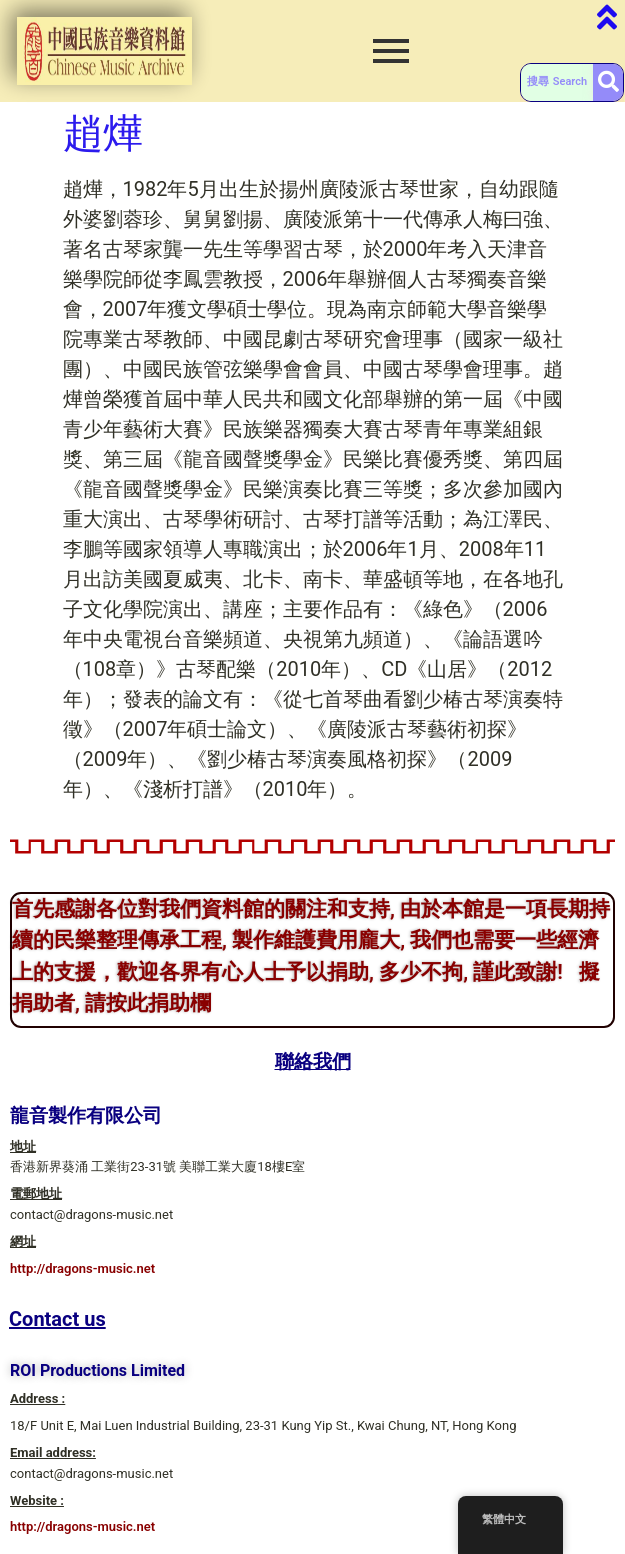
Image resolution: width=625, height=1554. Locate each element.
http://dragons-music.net (82, 1268)
